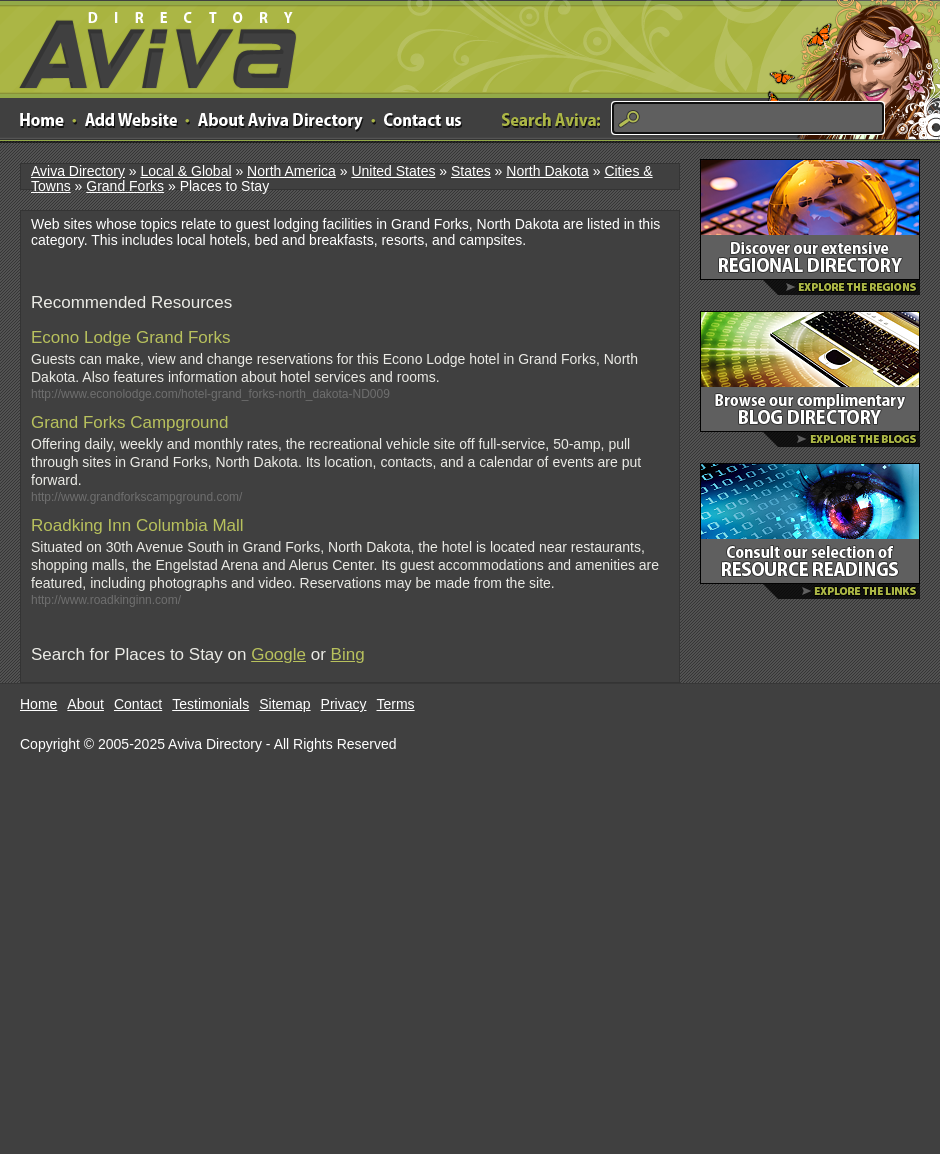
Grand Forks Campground (129, 422)
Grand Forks (125, 186)
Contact (138, 704)
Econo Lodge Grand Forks (130, 337)
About (85, 704)
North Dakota (547, 171)
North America (291, 171)
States (471, 171)
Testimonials (210, 704)
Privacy (344, 704)
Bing (348, 654)
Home (38, 704)
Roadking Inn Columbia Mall (137, 525)
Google (278, 654)
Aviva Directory (150, 45)
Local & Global (185, 171)
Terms (396, 704)
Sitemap (284, 704)
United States (393, 171)
